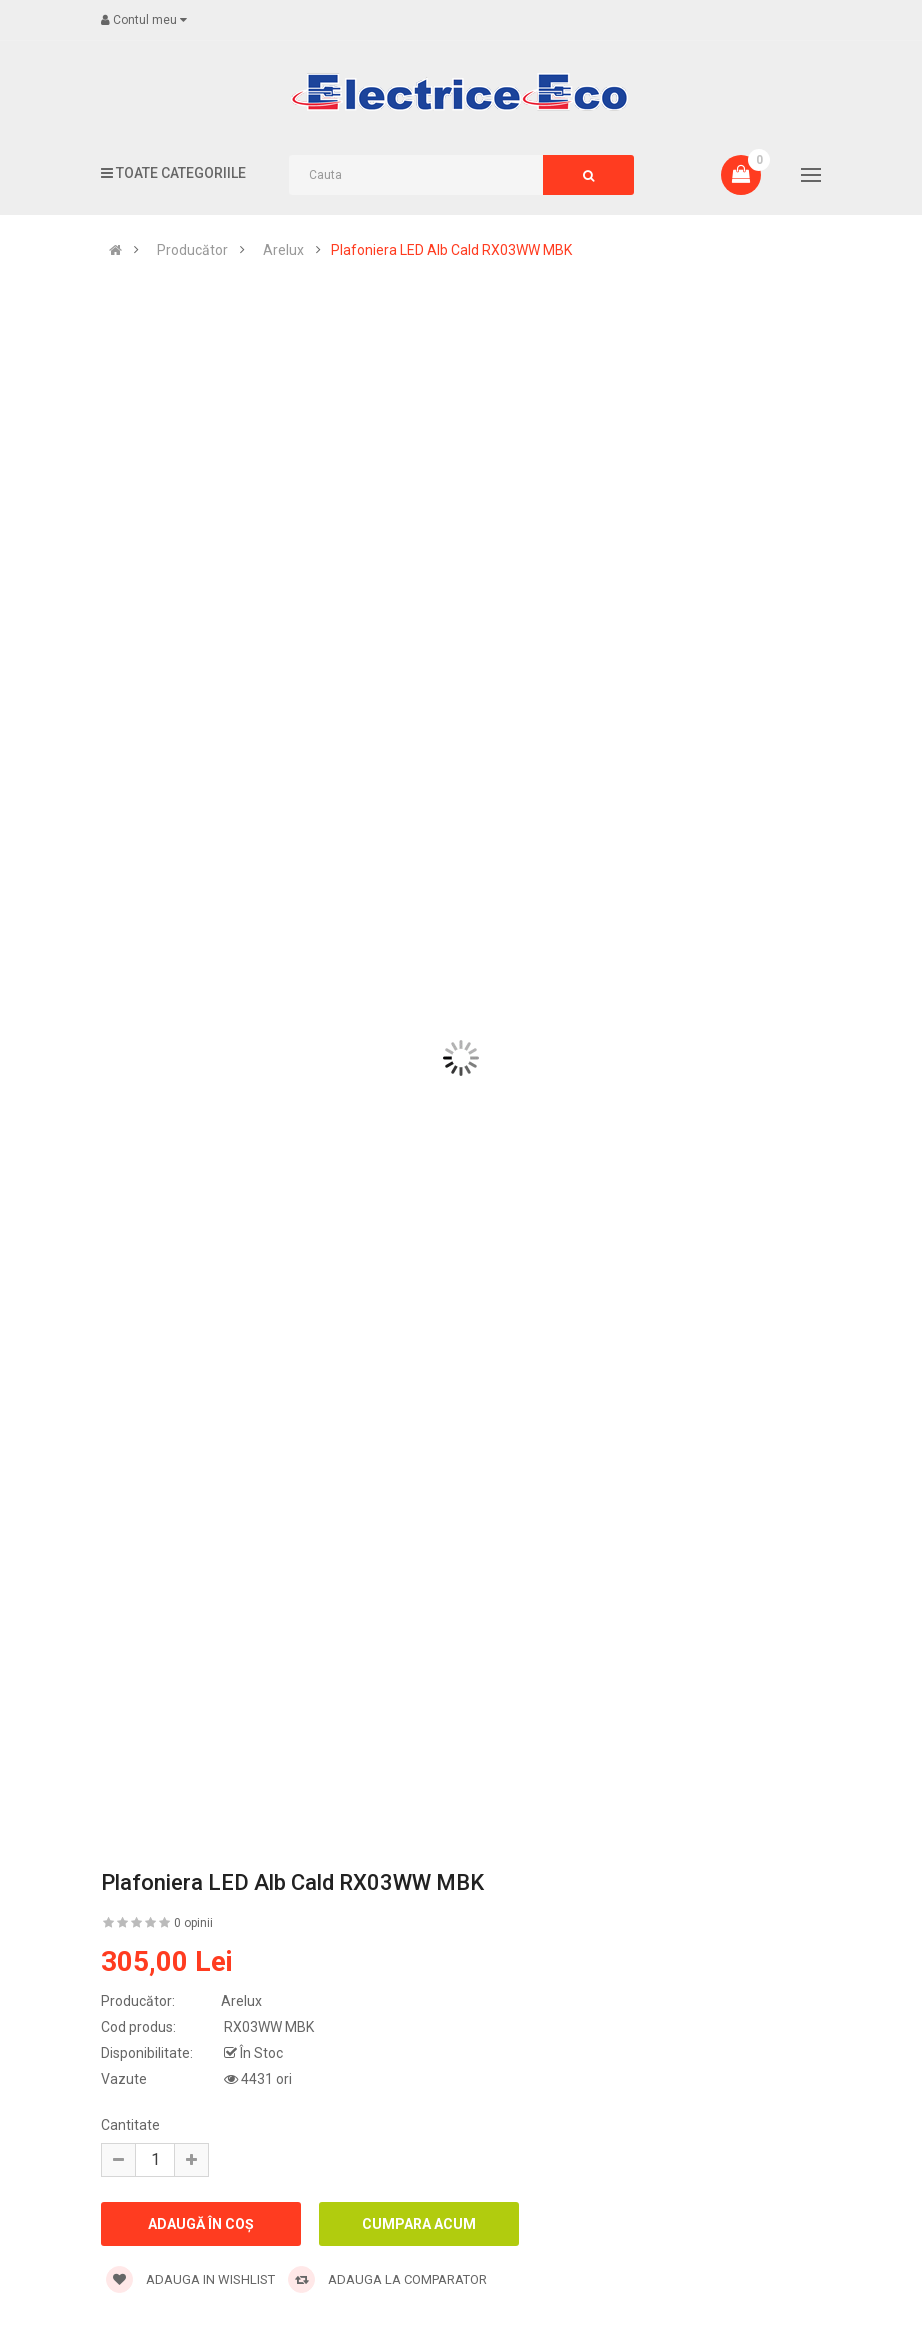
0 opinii (193, 1923)
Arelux (283, 250)
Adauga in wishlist (190, 2279)
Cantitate (130, 2125)
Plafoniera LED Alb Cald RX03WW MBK (451, 250)
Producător (192, 250)
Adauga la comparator (387, 2279)
